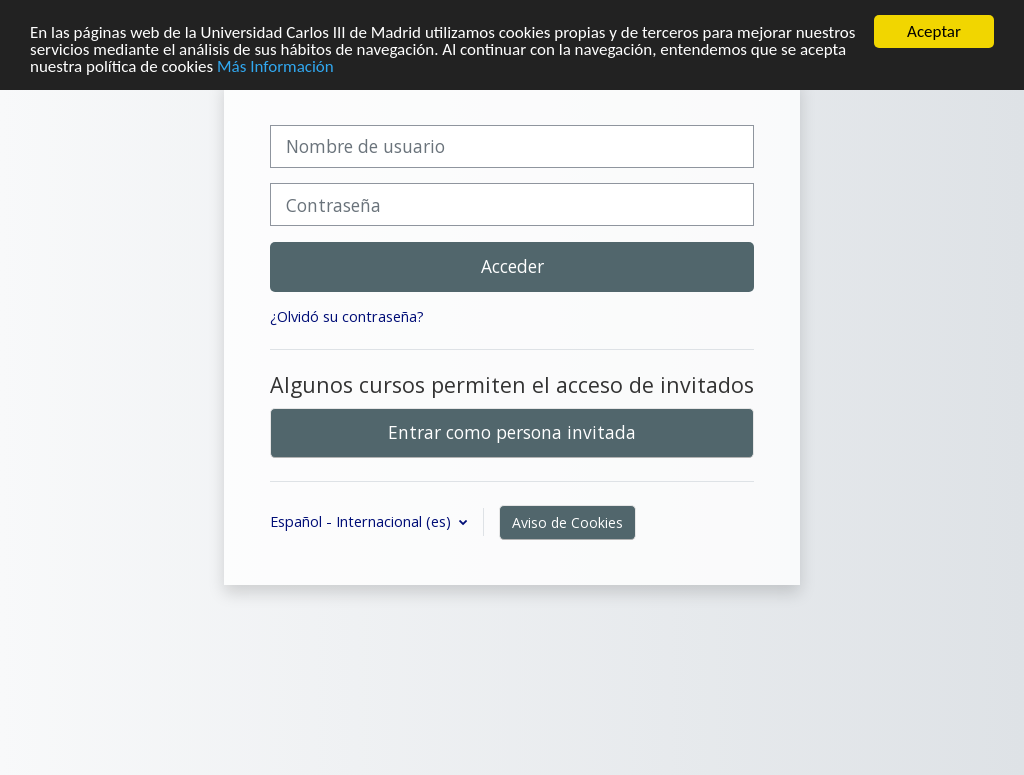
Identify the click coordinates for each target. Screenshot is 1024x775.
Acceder (512, 266)
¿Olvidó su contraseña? (347, 316)
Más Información (275, 66)
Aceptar (934, 31)
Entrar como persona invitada (512, 432)
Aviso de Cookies (567, 522)
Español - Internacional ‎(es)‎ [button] (362, 521)
